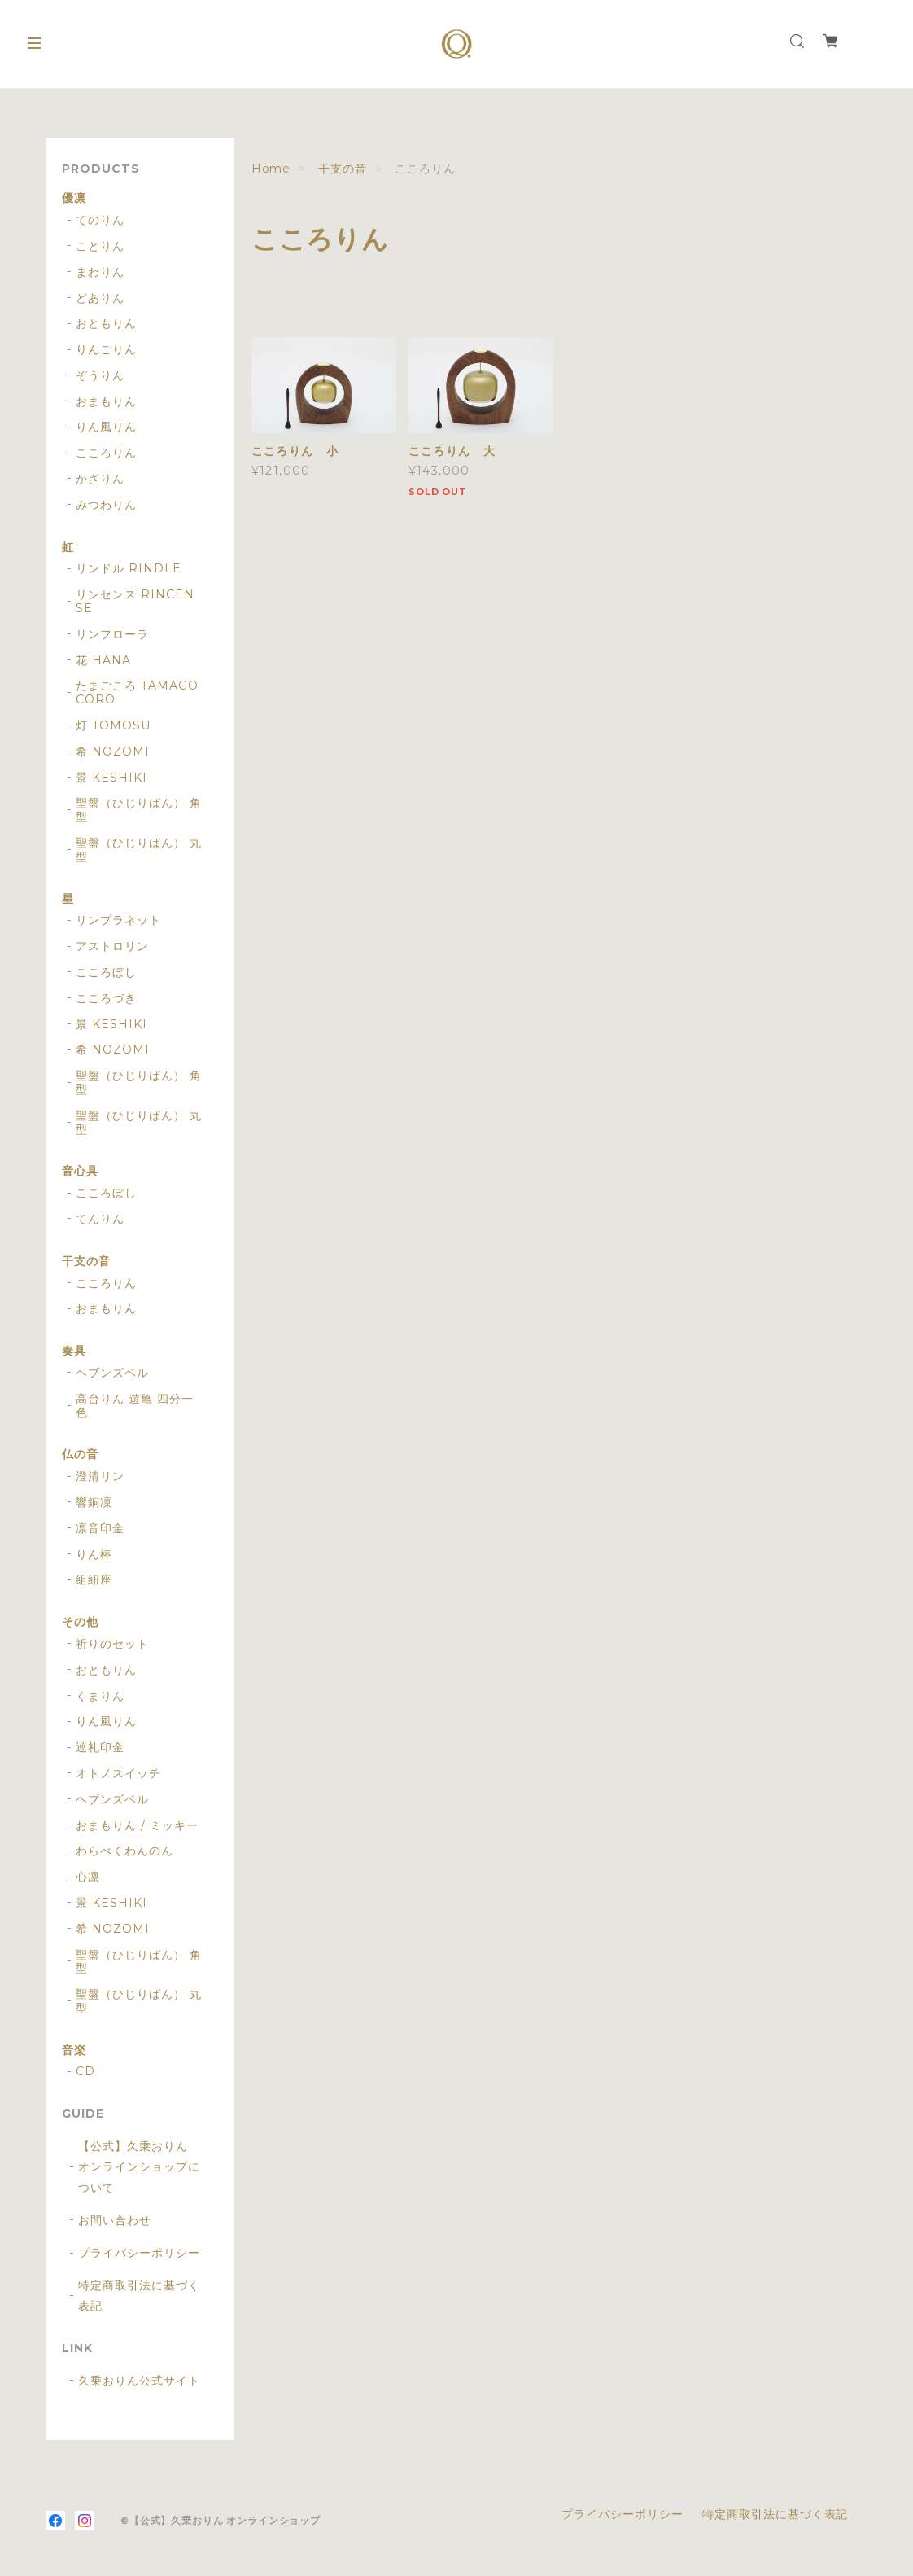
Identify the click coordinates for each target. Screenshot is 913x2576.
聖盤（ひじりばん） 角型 (139, 810)
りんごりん (106, 350)
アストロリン (112, 946)
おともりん (106, 324)
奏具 (74, 1351)
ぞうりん (100, 376)
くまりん (100, 1696)
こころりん (106, 453)
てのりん (100, 220)
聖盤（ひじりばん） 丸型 (139, 850)
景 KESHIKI (111, 778)
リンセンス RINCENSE (135, 602)
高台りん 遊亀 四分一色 (135, 1406)
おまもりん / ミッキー (137, 1826)
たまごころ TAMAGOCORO (137, 693)
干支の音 (342, 168)
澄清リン (100, 1476)
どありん (100, 298)
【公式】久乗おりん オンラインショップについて (139, 2166)
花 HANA (103, 661)
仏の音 (80, 1454)
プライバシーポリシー (139, 2252)
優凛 (74, 198)
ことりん (100, 246)
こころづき (106, 998)
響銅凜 (94, 1502)
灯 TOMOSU (113, 726)
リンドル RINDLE (128, 569)
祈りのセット (112, 1644)
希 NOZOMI (113, 752)
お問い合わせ (114, 2220)
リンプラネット (118, 920)
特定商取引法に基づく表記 (139, 2295)
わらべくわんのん (124, 1851)
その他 (80, 1622)
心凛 (88, 1877)
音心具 (80, 1171)
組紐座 (94, 1580)
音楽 (74, 2050)
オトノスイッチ (118, 1774)
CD (85, 2072)
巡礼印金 (100, 1748)
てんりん (100, 1219)
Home (271, 168)
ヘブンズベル (112, 1373)
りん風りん (106, 427)
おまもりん (106, 402)
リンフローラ (112, 635)
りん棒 (94, 1555)
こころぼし (106, 972)
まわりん (100, 272)
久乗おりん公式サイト (139, 2380)
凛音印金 (100, 1529)
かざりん (100, 479)
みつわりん (106, 505)
